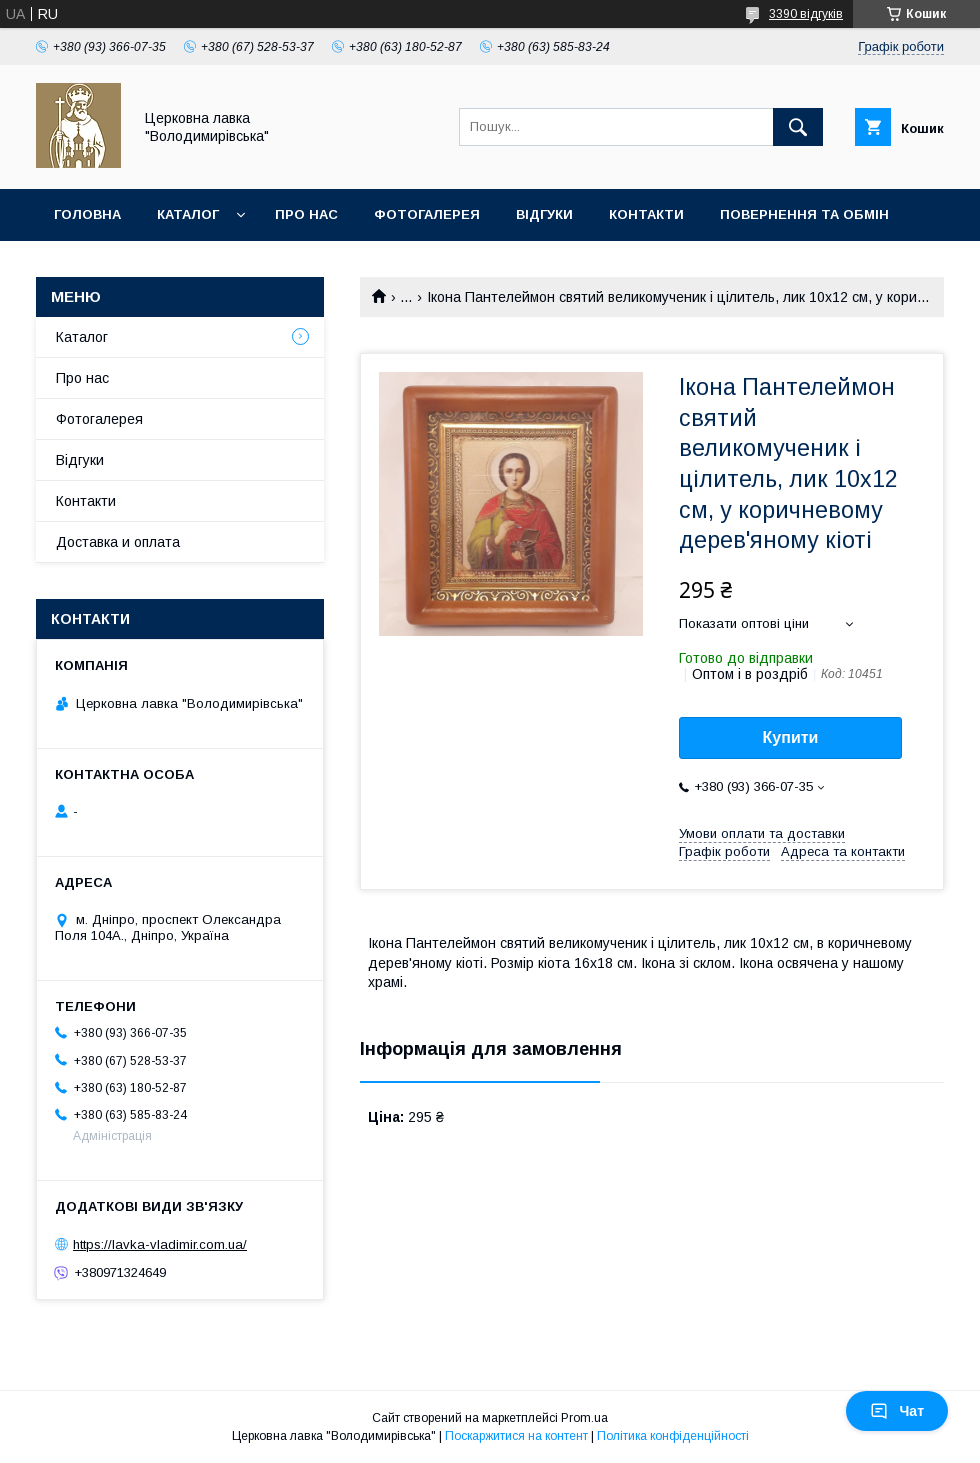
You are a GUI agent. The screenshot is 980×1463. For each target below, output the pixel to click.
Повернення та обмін (804, 214)
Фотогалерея (427, 214)
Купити (791, 737)
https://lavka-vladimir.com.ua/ (160, 1244)
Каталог (188, 214)
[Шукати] (798, 127)
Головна (87, 214)
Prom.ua (584, 1418)
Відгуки (544, 214)
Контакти (646, 214)
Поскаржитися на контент (516, 1436)
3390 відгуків (806, 14)
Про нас (306, 214)
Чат (897, 1411)
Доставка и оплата (118, 542)
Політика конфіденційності (673, 1436)
